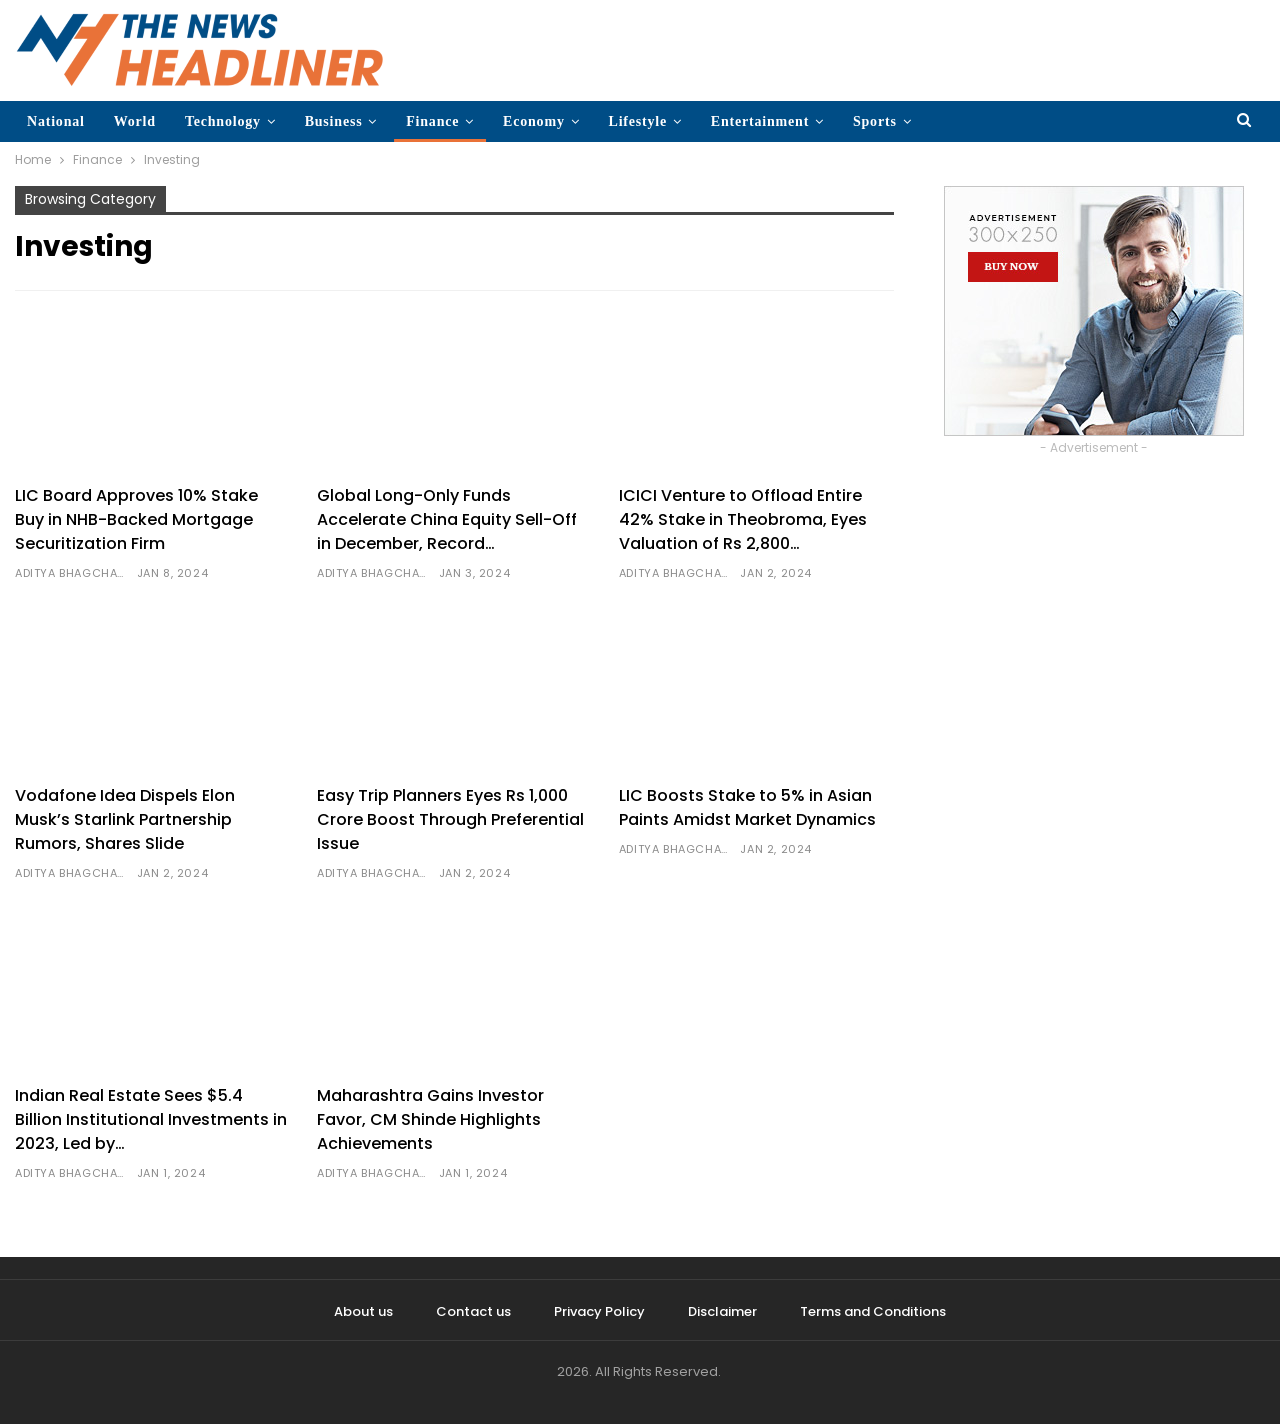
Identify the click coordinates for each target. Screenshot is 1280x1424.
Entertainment (760, 121)
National (56, 121)
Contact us (473, 1311)
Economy (534, 121)
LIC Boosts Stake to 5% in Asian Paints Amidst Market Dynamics (747, 807)
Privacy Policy (599, 1311)
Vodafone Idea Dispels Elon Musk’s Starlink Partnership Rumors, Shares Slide (125, 819)
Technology (223, 121)
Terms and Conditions (873, 1311)
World (135, 121)
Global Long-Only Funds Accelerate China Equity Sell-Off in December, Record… (447, 519)
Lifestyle (638, 121)
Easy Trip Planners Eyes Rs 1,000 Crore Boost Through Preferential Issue (450, 819)
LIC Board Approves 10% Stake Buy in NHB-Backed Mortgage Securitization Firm (136, 519)
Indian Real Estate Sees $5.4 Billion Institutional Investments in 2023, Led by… (151, 1119)
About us (363, 1311)
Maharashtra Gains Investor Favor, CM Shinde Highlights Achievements (430, 1119)
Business (334, 121)
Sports (875, 121)
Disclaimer (722, 1311)
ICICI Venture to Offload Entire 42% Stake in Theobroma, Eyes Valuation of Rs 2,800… (743, 519)
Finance (432, 121)
